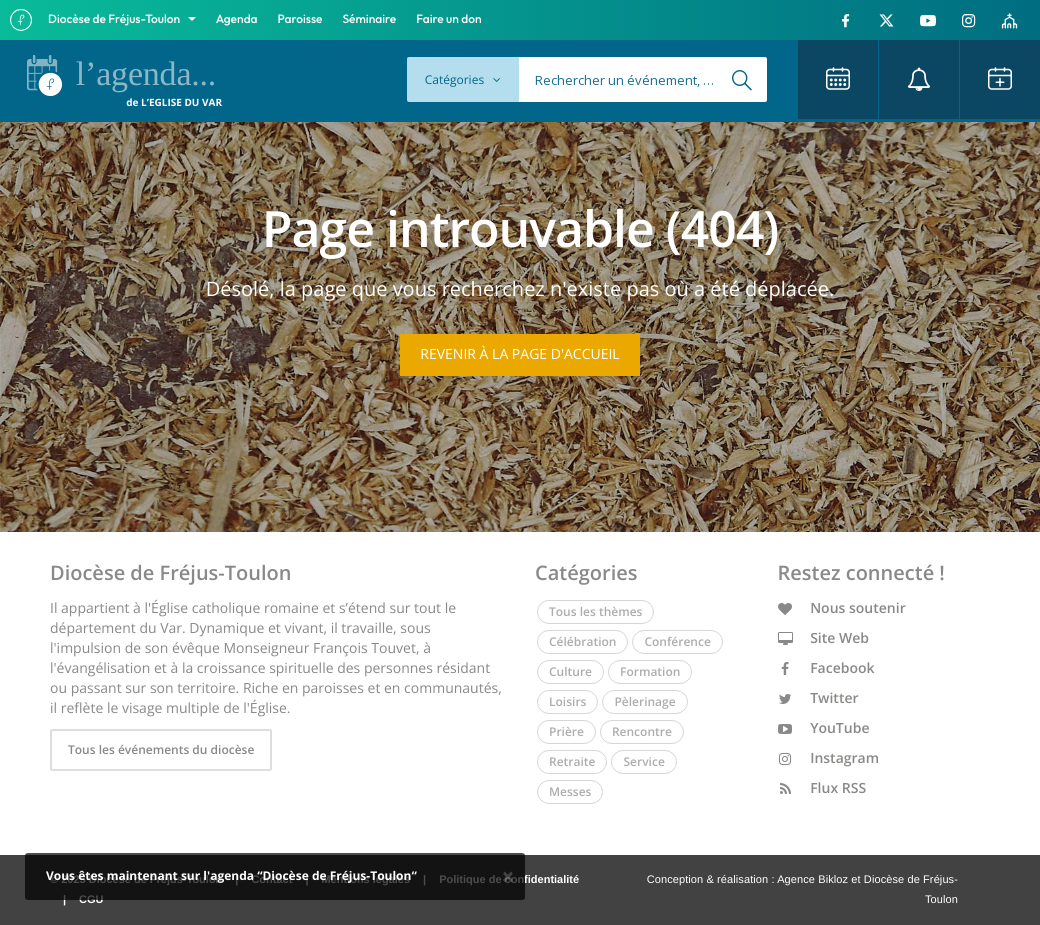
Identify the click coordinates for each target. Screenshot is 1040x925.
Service (643, 761)
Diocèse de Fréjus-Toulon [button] (115, 19)
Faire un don (448, 19)
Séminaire (370, 19)
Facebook (826, 668)
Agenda (237, 19)
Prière (566, 731)
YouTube (824, 728)
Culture (570, 671)
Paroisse (300, 19)
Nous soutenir (842, 608)
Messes (570, 791)
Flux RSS (822, 788)
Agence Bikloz (812, 880)
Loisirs (567, 701)
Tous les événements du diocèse (161, 749)
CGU (91, 900)
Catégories (463, 79)
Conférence (677, 641)
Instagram (829, 758)
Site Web (824, 638)
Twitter (818, 698)
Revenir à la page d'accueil (519, 354)
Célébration (582, 641)
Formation (650, 671)
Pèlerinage (644, 701)
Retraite (572, 761)
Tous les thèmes (595, 611)
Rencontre (642, 731)
